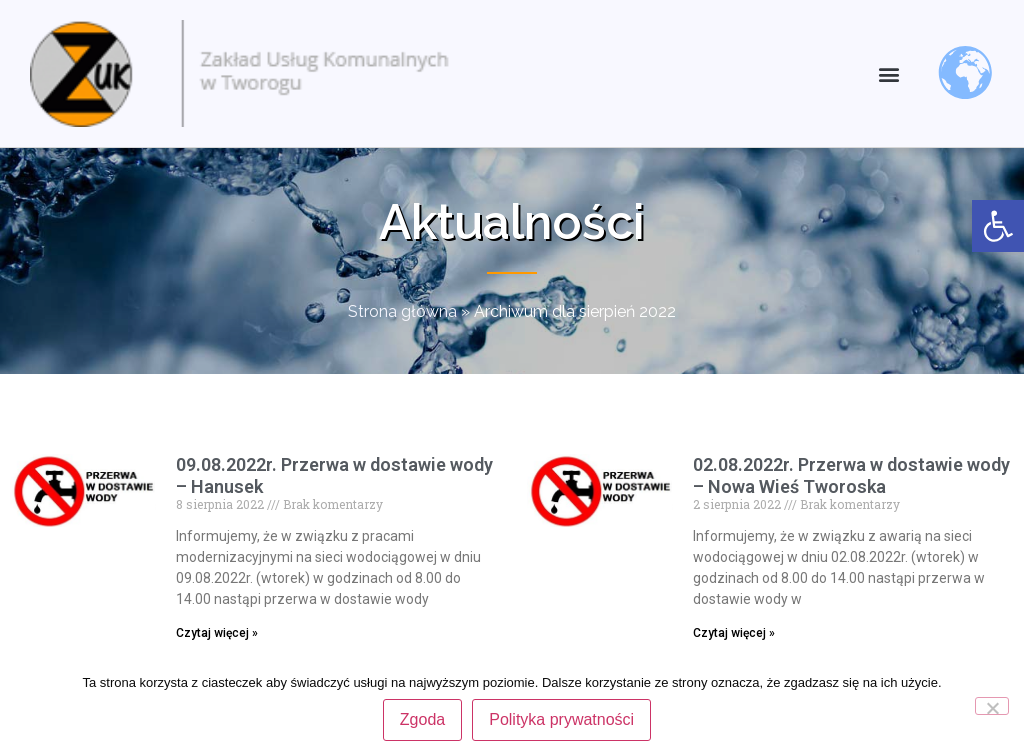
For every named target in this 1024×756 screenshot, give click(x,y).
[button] (889, 73)
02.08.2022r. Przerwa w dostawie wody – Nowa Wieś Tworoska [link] (851, 475)
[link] (998, 226)
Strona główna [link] (402, 311)
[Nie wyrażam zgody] (992, 706)
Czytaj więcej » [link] (217, 633)
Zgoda (422, 719)
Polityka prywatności (561, 719)
